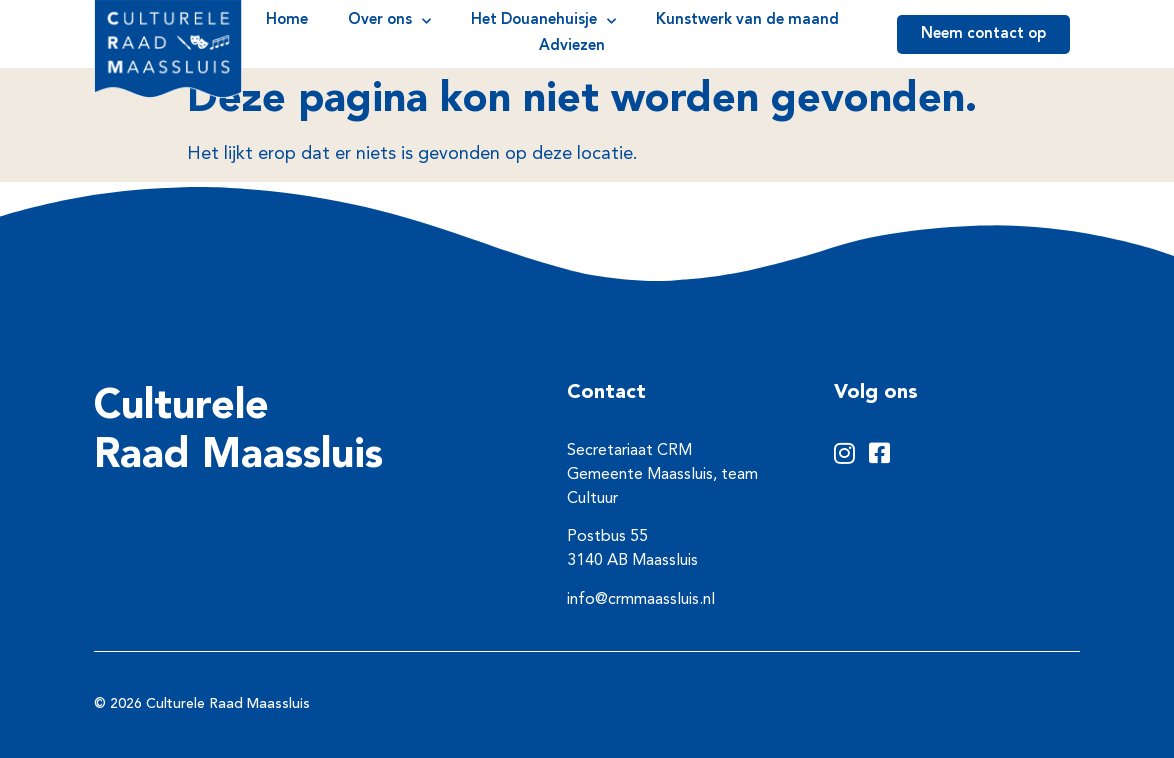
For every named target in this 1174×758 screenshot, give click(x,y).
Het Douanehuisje (543, 21)
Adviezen (572, 46)
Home (287, 20)
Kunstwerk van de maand (747, 20)
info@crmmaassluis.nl (641, 600)
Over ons (389, 21)
